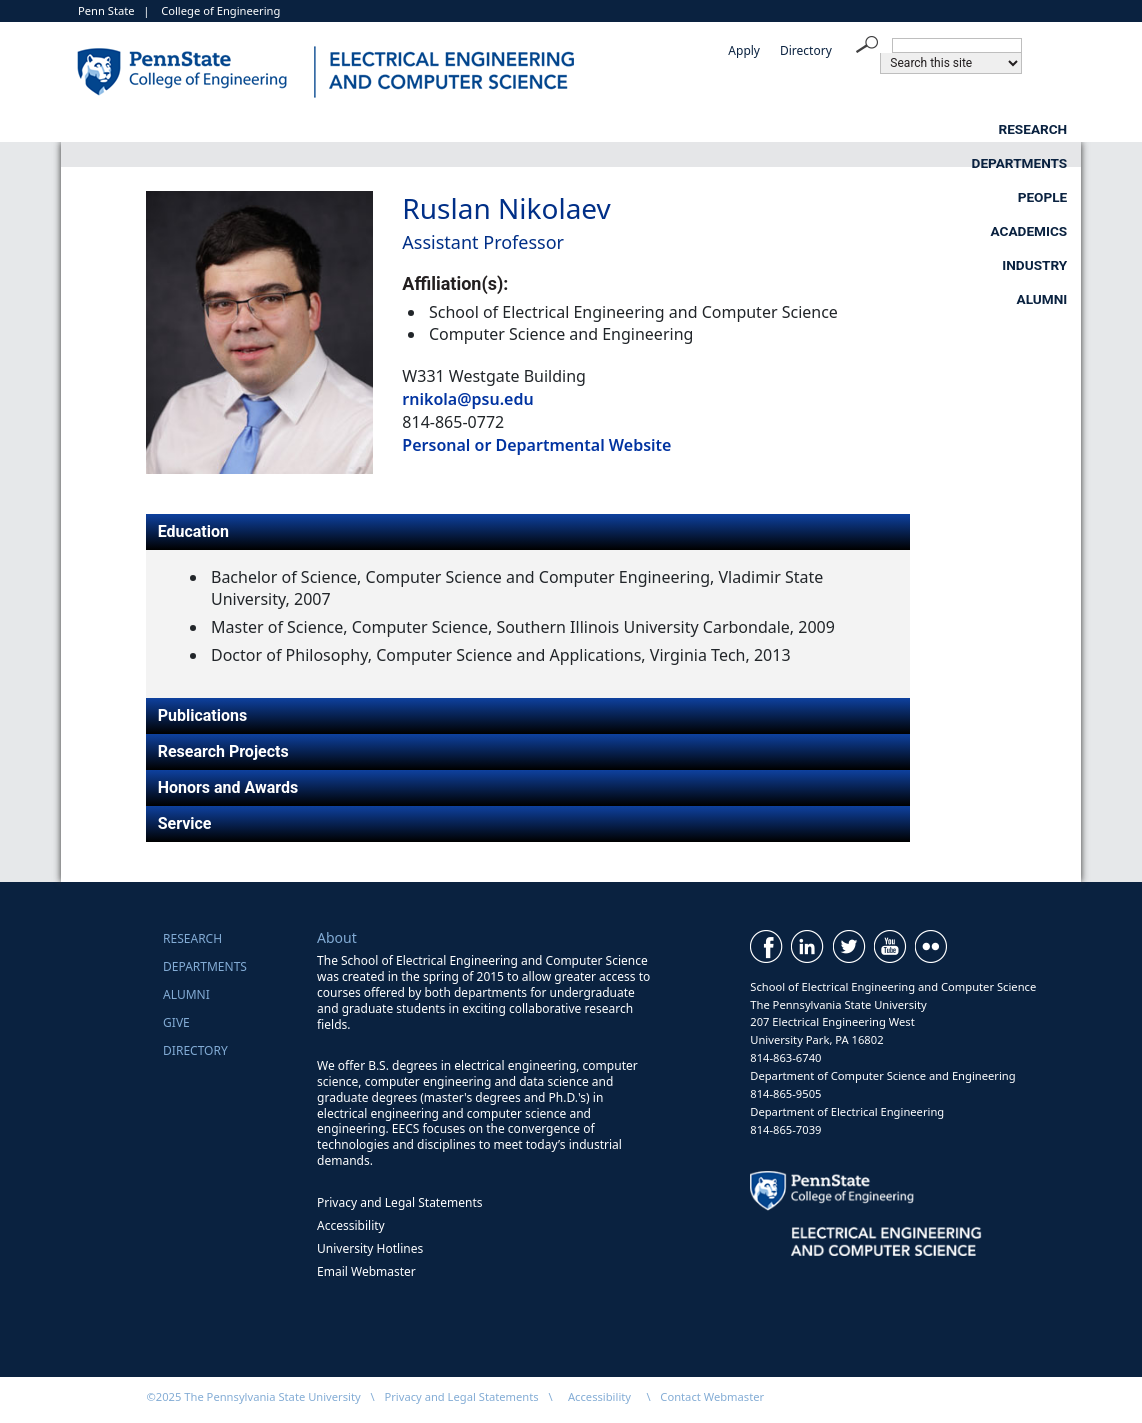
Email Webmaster (366, 1271)
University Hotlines (370, 1248)
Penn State (106, 10)
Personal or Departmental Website (536, 445)
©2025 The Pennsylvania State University (253, 1396)
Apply (744, 50)
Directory (806, 50)
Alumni (1042, 129)
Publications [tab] (203, 715)
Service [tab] (185, 823)
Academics (714, 129)
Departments (380, 129)
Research (198, 129)
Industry (884, 129)
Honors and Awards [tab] (228, 787)
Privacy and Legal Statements (399, 1202)
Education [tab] (193, 531)
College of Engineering (220, 10)
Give (176, 1022)
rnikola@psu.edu (467, 399)
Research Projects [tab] (223, 751)
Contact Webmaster (712, 1396)
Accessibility (351, 1225)
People (552, 129)
